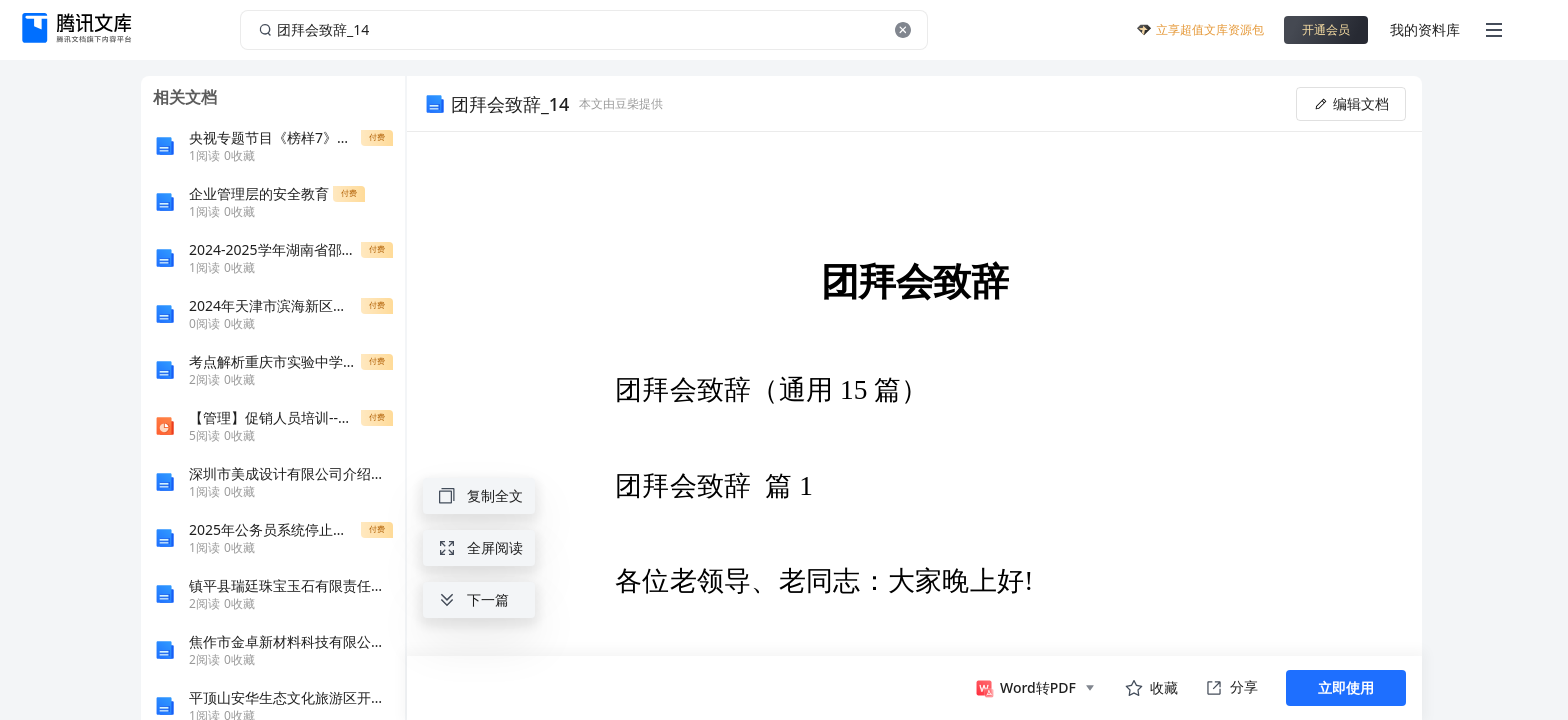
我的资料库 (1425, 29)
